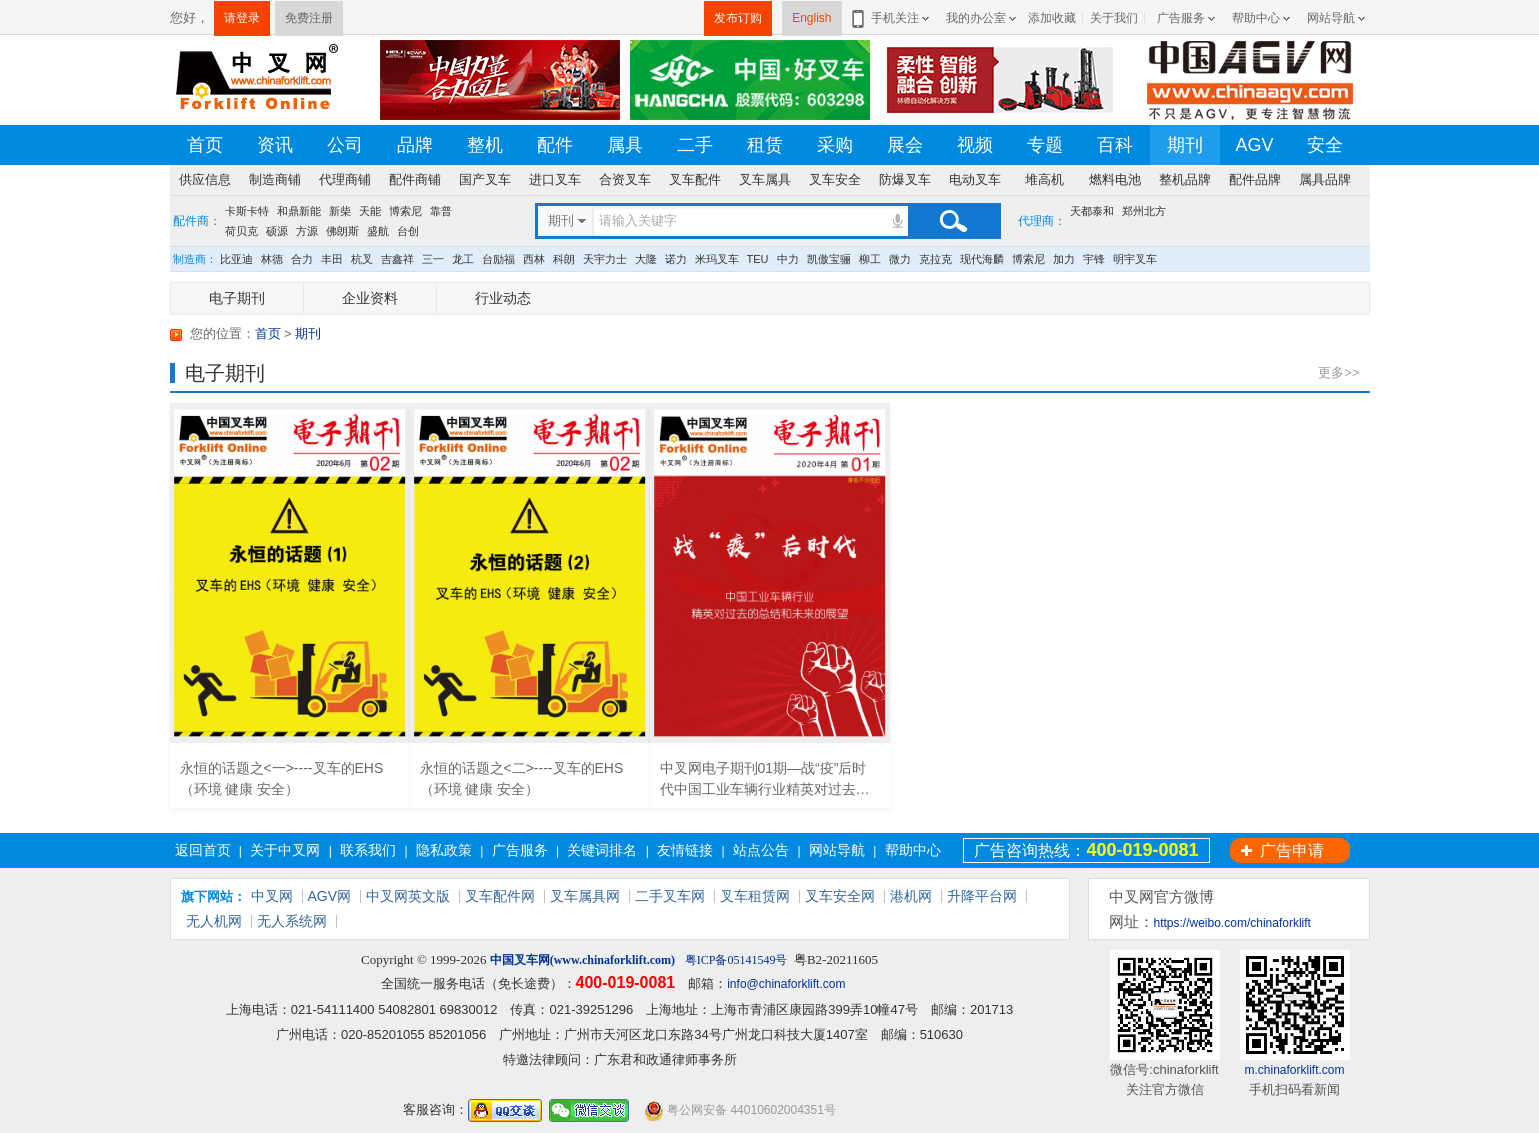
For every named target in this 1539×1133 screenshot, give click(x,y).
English (811, 18)
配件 (555, 145)
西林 (534, 259)
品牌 (415, 145)
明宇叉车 (1135, 259)
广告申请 (1292, 850)
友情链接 (685, 850)
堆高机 (1044, 179)
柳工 (870, 259)
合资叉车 (625, 179)
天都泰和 (1092, 211)
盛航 (378, 231)
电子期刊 (237, 298)
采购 (835, 145)
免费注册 (309, 18)
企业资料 (370, 298)
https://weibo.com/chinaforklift (1232, 923)
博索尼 (405, 211)
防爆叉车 (905, 179)
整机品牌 (1185, 179)
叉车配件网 (500, 896)
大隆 (646, 259)
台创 (408, 231)
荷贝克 (241, 231)
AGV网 (330, 896)
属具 (625, 145)
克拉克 (935, 259)
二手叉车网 (670, 896)
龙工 (463, 259)
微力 (900, 259)
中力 (788, 259)
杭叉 (362, 259)
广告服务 (1181, 18)
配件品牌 (1255, 179)
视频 (975, 145)
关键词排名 (602, 850)
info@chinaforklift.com (786, 984)
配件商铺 (415, 179)
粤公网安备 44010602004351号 (740, 1110)
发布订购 (738, 18)
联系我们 (368, 850)
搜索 (953, 221)
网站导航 (1331, 18)
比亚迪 (236, 259)
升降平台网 (982, 896)
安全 (1325, 145)
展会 (905, 145)
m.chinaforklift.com (1294, 1070)
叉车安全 (835, 179)
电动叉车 (975, 179)
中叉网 (272, 896)
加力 (1064, 259)
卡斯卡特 (247, 211)
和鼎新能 (299, 211)
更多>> (1338, 372)
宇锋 (1094, 259)
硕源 (277, 231)
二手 (695, 145)
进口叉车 (555, 179)
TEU (758, 259)
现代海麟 (982, 259)
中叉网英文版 (408, 896)
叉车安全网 (840, 896)
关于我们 (1114, 18)
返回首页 (203, 850)
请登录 (242, 18)
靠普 (441, 211)
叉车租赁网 (755, 896)
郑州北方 (1144, 211)
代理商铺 (345, 179)
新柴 (340, 211)
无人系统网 (292, 921)
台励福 (498, 259)
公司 (345, 145)
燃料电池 (1115, 179)
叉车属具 (765, 179)
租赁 (765, 145)
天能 (370, 211)
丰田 (332, 259)
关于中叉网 (285, 850)
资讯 (275, 145)
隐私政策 (444, 850)
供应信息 (205, 179)
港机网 (911, 896)
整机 (485, 145)
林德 (272, 259)
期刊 (1185, 145)
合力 (302, 259)
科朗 (564, 259)
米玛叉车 (717, 259)
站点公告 (761, 850)
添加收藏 (1052, 18)
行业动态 (503, 298)
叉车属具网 (585, 896)
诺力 (676, 259)
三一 (433, 259)
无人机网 (214, 921)
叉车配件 (695, 179)
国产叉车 (485, 179)
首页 (205, 145)
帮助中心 (1256, 18)
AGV (1254, 145)
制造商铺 (275, 179)
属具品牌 (1325, 179)
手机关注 (891, 18)
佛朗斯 (342, 231)
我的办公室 (976, 18)
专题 (1045, 145)
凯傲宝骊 (829, 259)
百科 (1115, 145)
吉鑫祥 (397, 259)
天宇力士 (605, 259)
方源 (307, 231)
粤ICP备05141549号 (736, 960)
